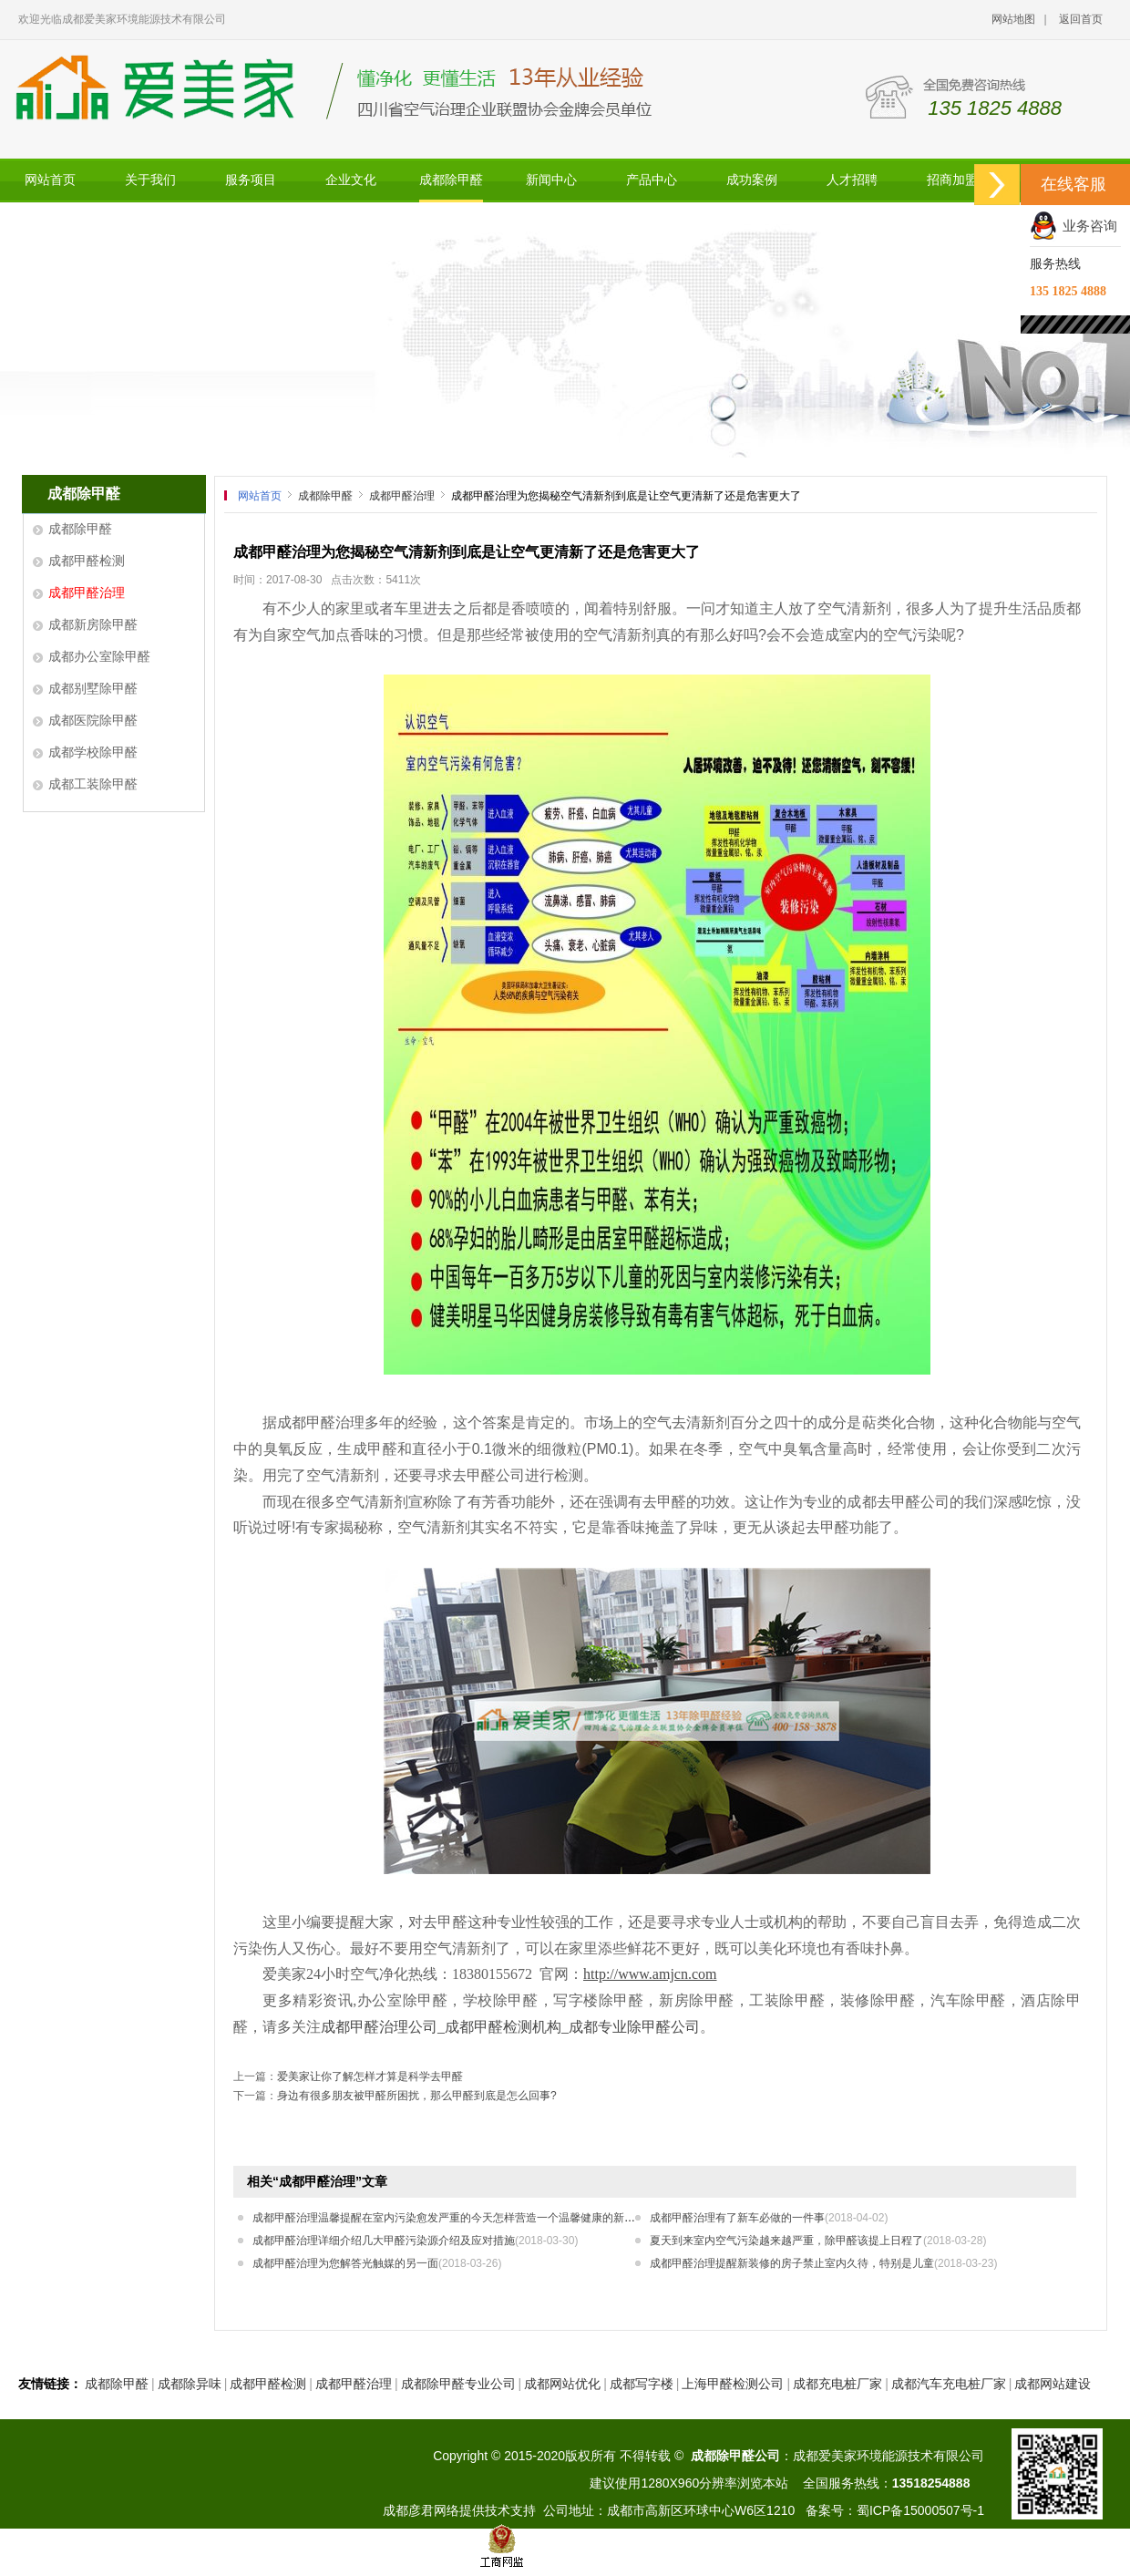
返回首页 (1081, 19)
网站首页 (50, 180)
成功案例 (751, 180)
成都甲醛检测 (86, 560)
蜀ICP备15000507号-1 (920, 2510)
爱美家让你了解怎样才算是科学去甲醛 (370, 2076)
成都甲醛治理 (86, 592)
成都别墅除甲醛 (93, 688)
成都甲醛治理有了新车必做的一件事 (769, 2217)
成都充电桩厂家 (837, 2383)
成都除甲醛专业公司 (458, 2383)
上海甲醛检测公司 (733, 2383)
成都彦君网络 (421, 2510)
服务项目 (250, 180)
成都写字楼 (641, 2383)
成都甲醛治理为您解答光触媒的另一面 (376, 2263)
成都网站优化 (562, 2383)
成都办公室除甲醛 (99, 656)
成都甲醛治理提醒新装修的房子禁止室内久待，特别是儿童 (823, 2263)
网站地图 (1013, 19)
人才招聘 (852, 180)
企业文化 (350, 180)
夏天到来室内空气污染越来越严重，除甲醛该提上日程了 (818, 2240)
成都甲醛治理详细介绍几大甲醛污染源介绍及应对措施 (415, 2240)
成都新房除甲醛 (93, 624)
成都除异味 (189, 2383)
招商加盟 (952, 180)
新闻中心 (551, 180)
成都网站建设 (1052, 2383)
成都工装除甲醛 (93, 784)
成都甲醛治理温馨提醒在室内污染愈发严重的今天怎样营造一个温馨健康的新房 (475, 2217)
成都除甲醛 (451, 180)
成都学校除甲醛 (93, 752)
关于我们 (150, 180)
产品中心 (651, 180)
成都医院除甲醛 (93, 720)
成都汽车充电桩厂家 (948, 2383)
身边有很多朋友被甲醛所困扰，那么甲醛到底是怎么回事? (417, 2095)
